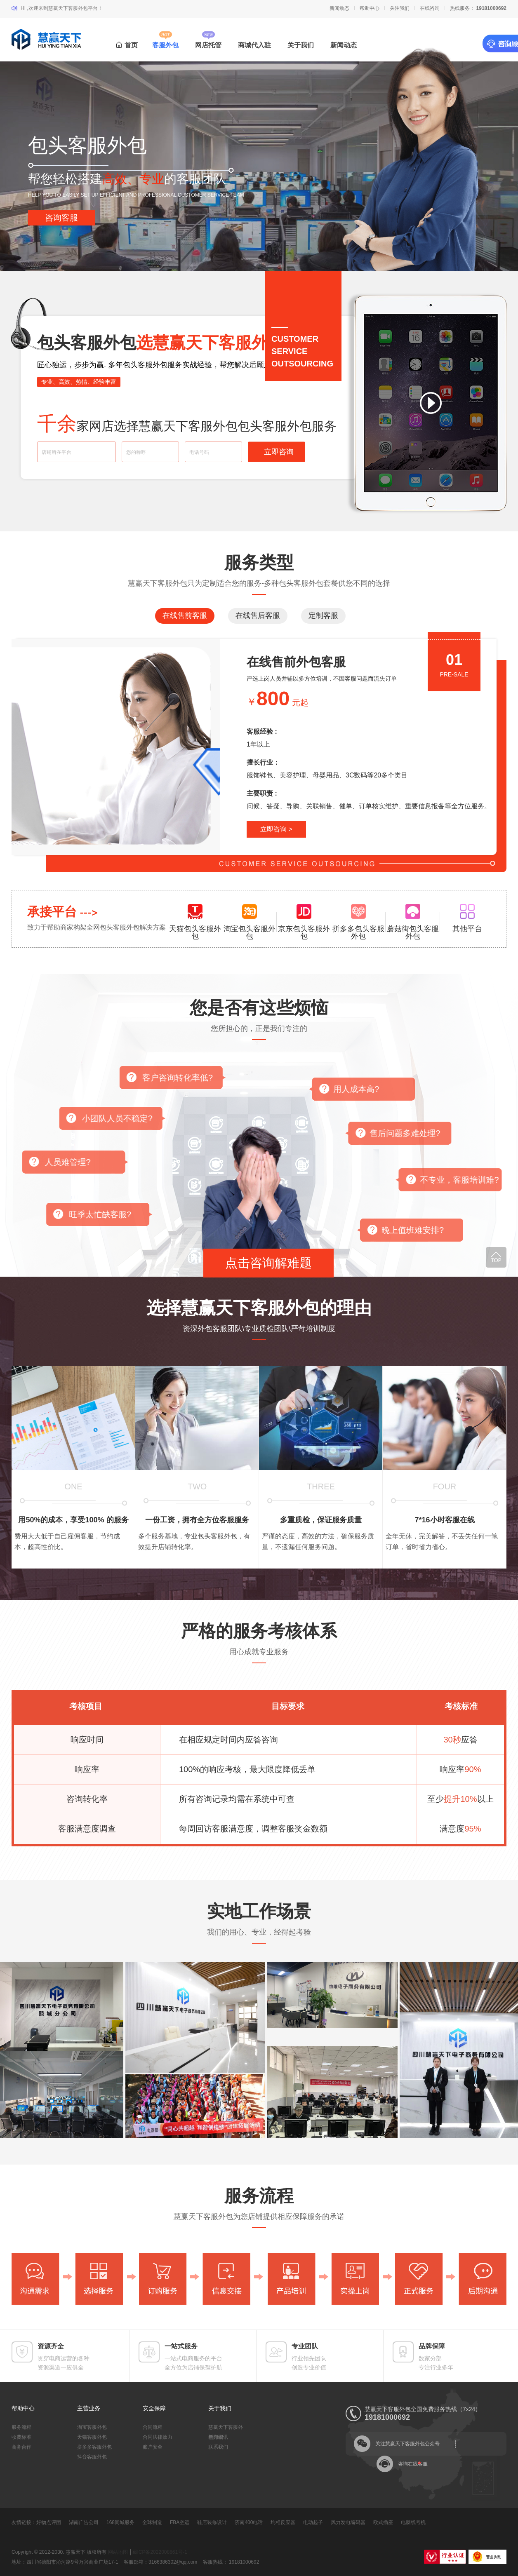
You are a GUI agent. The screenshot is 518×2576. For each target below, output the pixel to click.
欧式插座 (383, 2522)
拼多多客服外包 (94, 2447)
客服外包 (165, 45)
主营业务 (88, 2408)
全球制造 (152, 2522)
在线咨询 (430, 8)
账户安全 (152, 2447)
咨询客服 (61, 217)
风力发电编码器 (348, 2522)
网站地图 (118, 2552)
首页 (127, 45)
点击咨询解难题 (268, 1263)
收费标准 (21, 2437)
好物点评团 (48, 2522)
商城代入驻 (254, 45)
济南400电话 (249, 2522)
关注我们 (400, 8)
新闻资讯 (218, 2437)
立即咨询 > (276, 829)
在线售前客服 (184, 615)
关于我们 (300, 45)
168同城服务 (120, 2522)
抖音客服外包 (92, 2457)
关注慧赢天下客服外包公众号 (407, 2444)
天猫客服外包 (92, 2437)
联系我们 (218, 2447)
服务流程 (21, 2427)
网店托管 (208, 45)
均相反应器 (283, 2522)
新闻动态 (339, 8)
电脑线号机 (413, 2522)
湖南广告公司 (84, 2522)
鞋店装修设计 (212, 2522)
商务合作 (21, 2447)
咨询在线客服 (413, 2464)
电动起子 (313, 2522)
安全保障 (154, 2408)
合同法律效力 (157, 2437)
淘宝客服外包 (92, 2427)
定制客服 (323, 615)
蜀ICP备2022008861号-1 (159, 2552)
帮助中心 (369, 8)
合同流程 (152, 2427)
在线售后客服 (257, 615)
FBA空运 (179, 2522)
